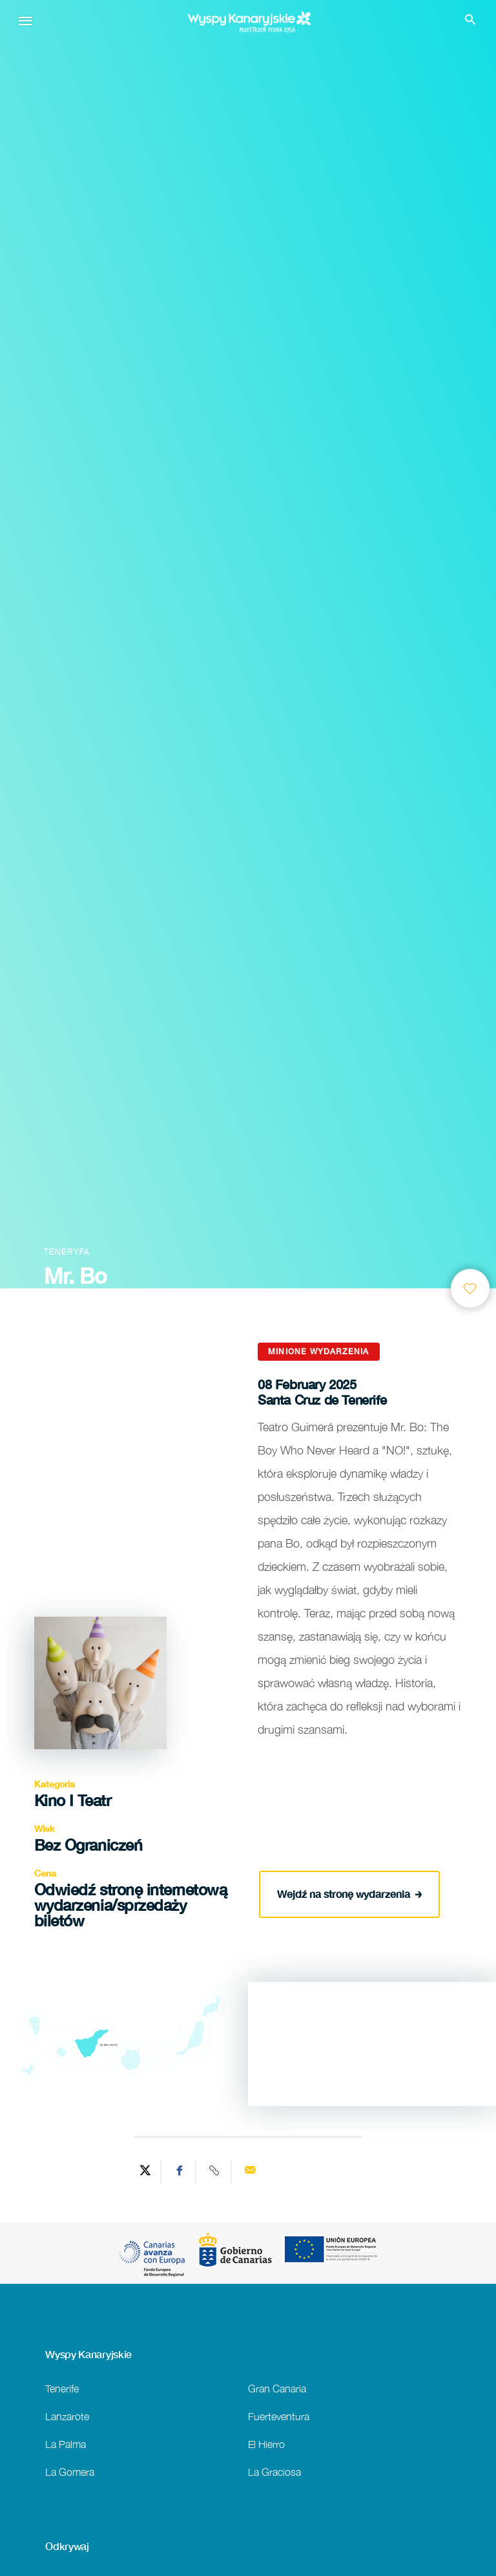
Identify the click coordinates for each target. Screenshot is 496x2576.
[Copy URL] (215, 2172)
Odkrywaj (66, 2546)
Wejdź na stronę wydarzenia (349, 1892)
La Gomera (69, 2471)
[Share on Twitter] (145, 2172)
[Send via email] (249, 2172)
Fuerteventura (278, 2416)
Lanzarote (67, 2416)
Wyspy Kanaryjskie (88, 2354)
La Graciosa (274, 2471)
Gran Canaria (277, 2388)
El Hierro (266, 2444)
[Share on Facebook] (180, 2172)
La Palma (65, 2444)
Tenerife (62, 2388)
